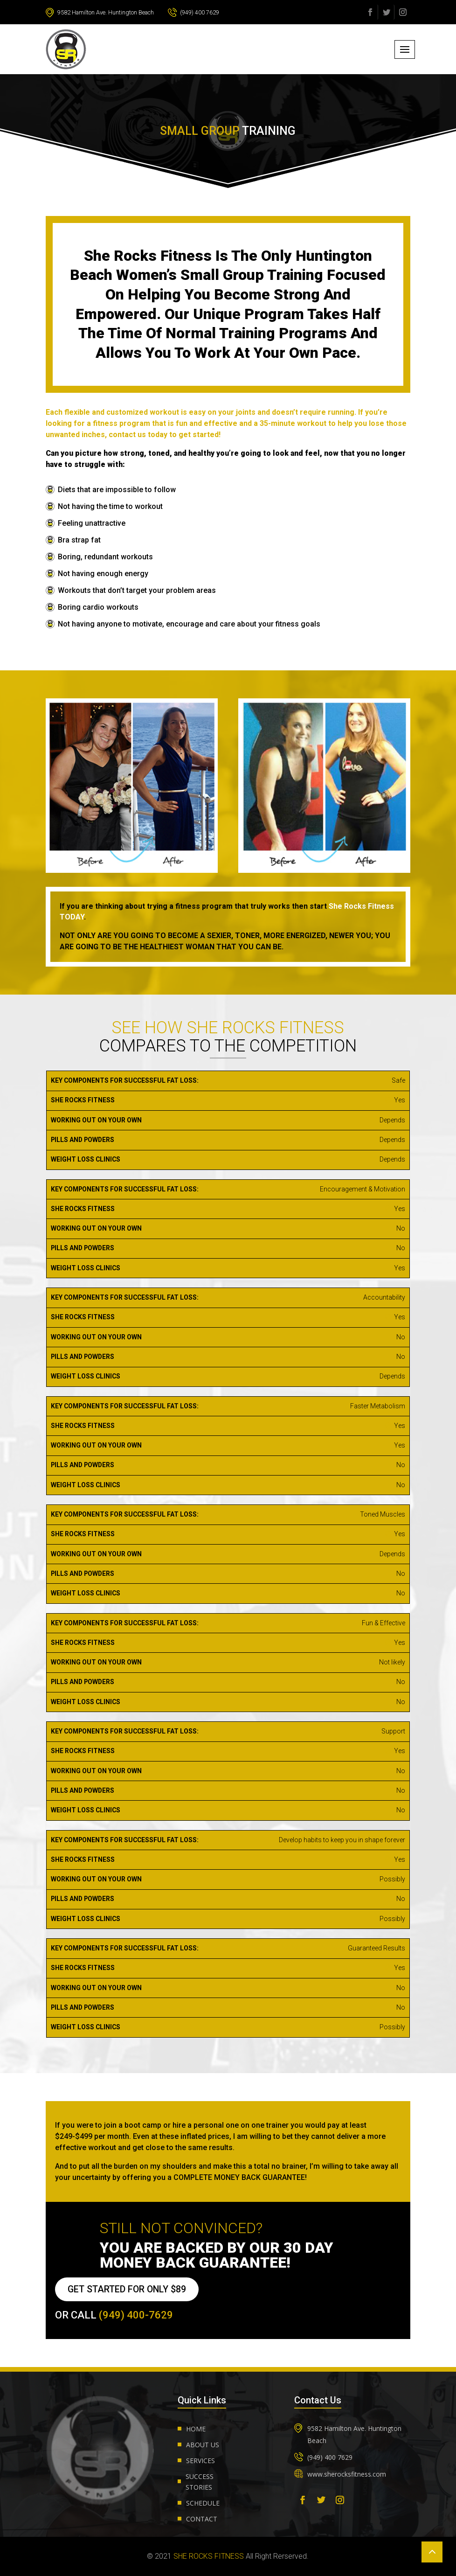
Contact (201, 2518)
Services (200, 2460)
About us (202, 2444)
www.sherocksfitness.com (346, 2474)
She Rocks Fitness (208, 2556)
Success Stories (200, 2482)
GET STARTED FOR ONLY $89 (129, 2289)
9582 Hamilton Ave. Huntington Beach (108, 12)
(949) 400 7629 (213, 12)
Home (196, 2428)
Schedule (203, 2503)
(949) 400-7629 (136, 2315)
